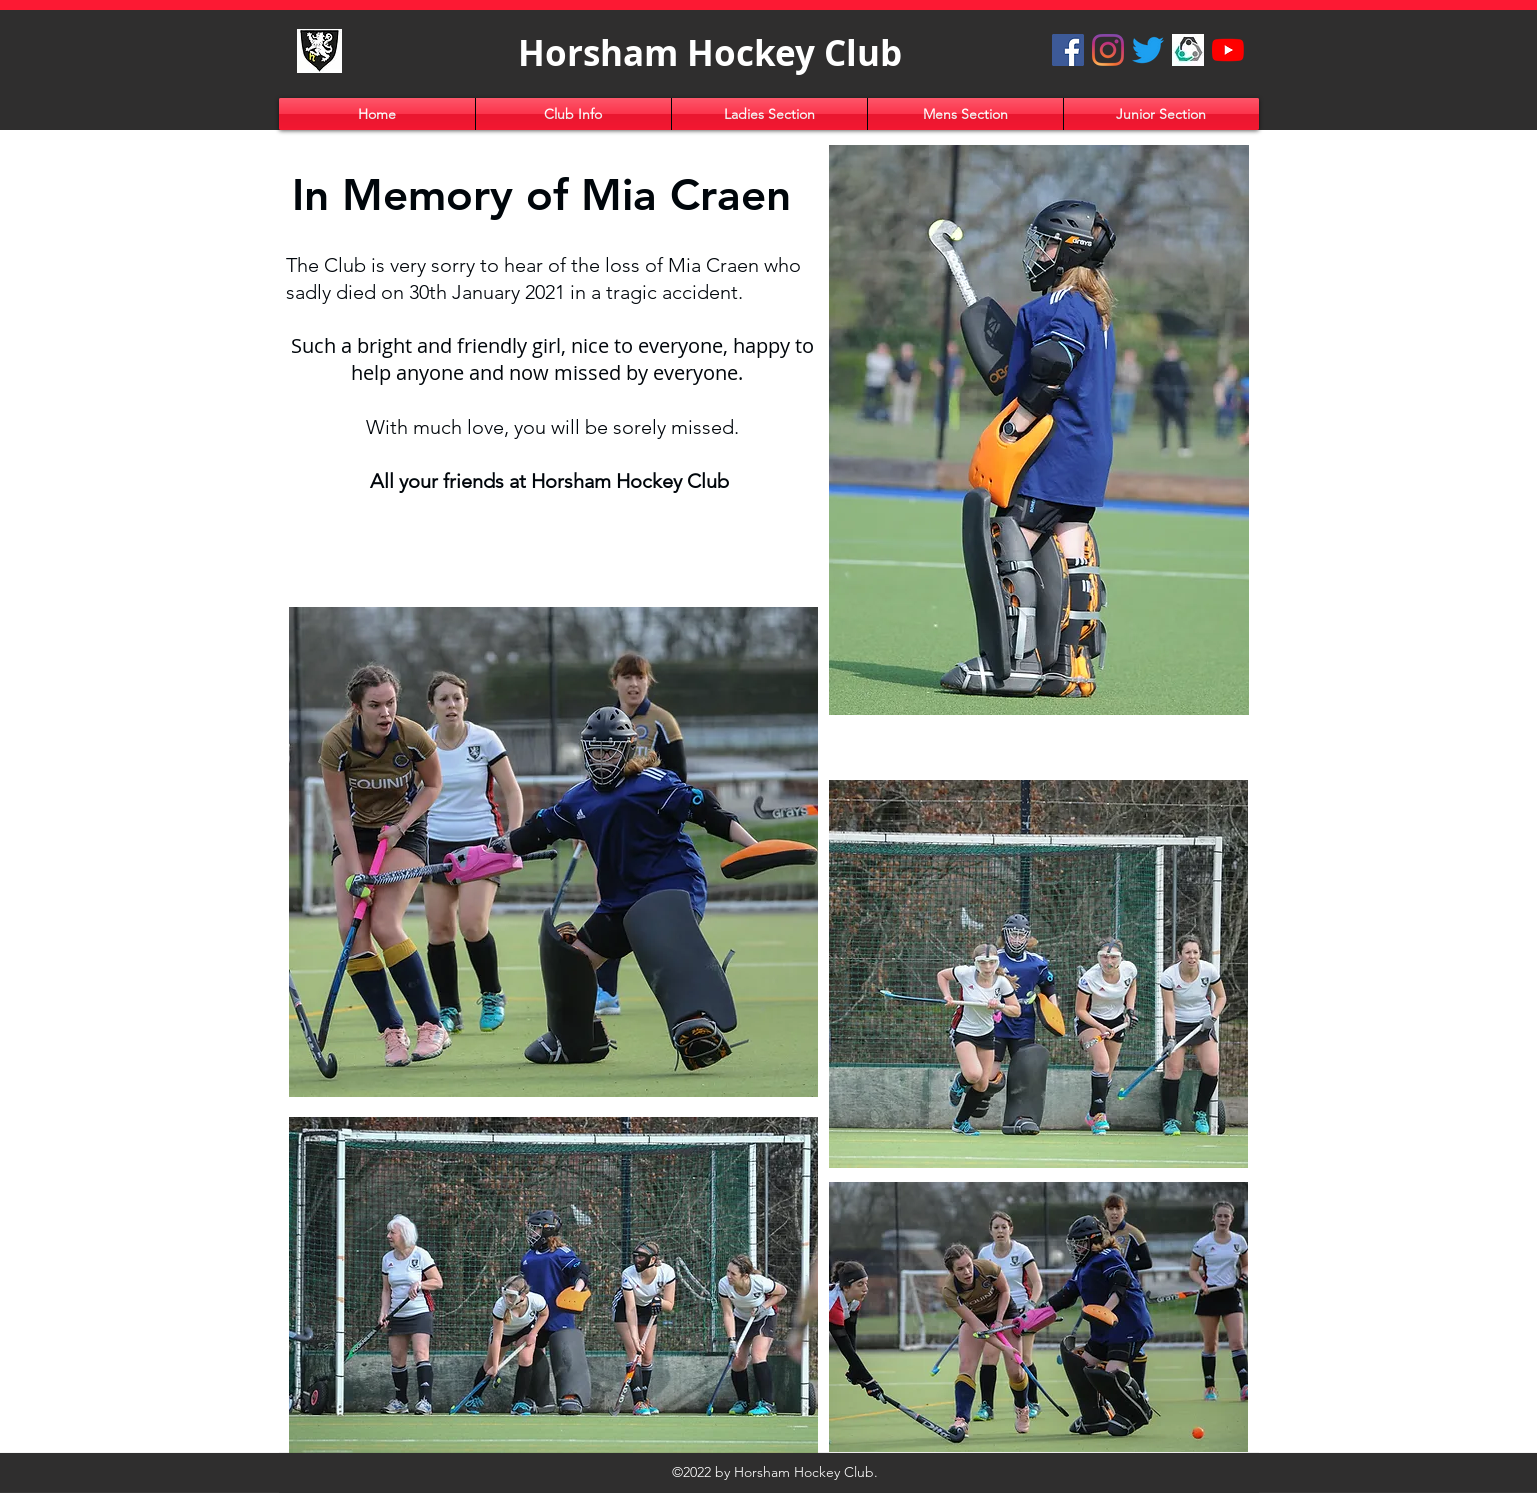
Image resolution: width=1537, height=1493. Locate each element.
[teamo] (1188, 50)
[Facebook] (1068, 50)
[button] (573, 114)
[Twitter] (1148, 50)
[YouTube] (1228, 50)
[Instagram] (1108, 50)
